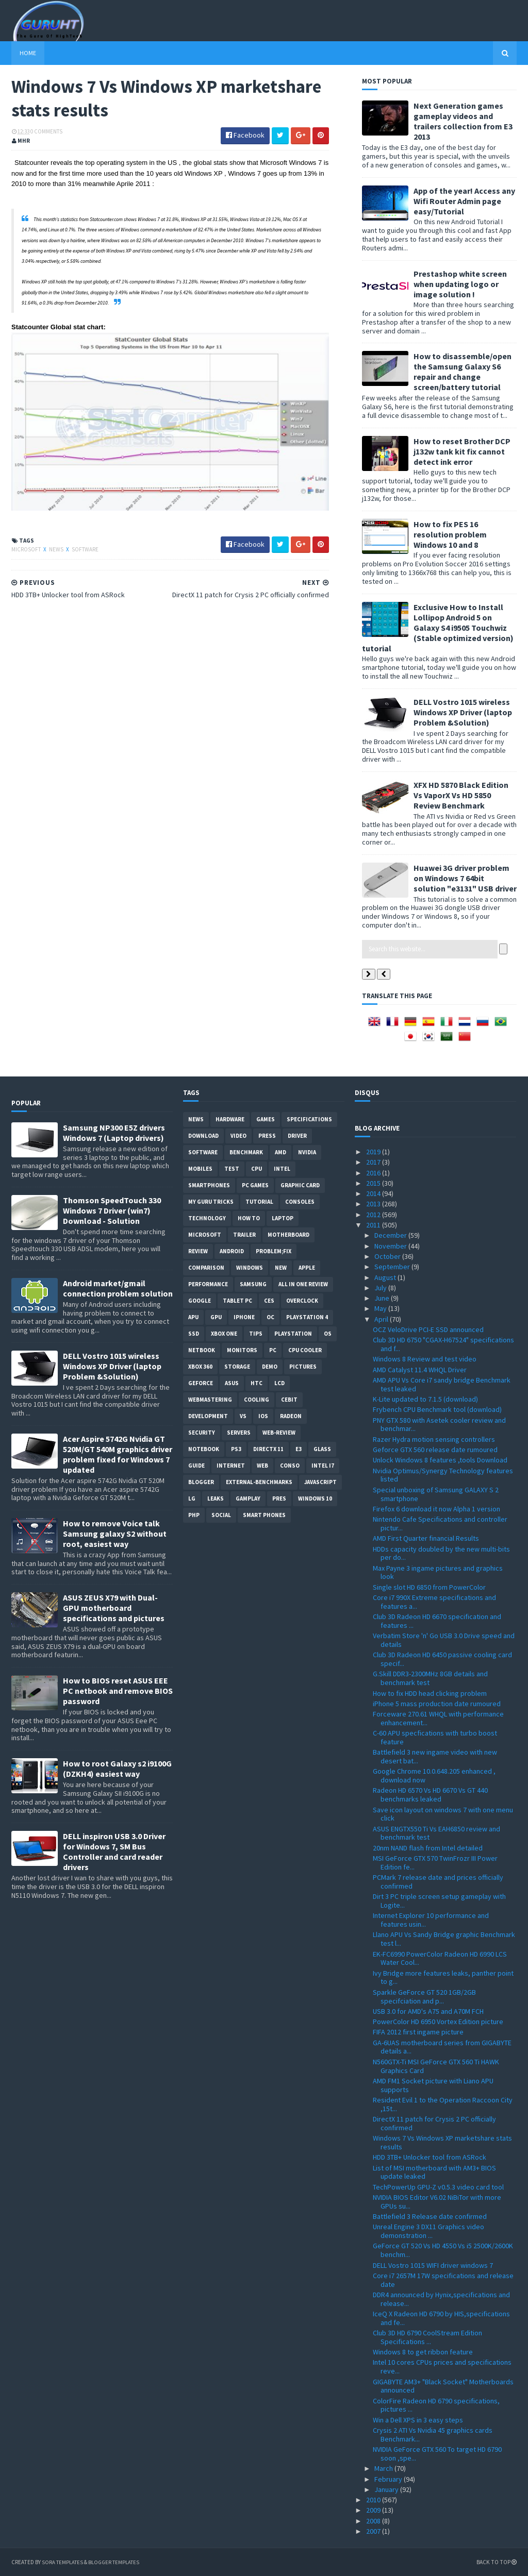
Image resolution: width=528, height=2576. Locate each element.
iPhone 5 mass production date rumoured (437, 1703)
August (386, 1277)
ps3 (236, 1449)
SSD (193, 1333)
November (391, 1246)
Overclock (302, 1300)
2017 (374, 1162)
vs (243, 1416)
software (85, 549)
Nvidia (307, 1152)
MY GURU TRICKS (211, 1201)
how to (249, 1218)
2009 (374, 2510)
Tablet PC (237, 1300)
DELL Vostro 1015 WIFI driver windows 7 (433, 2265)
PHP (194, 1515)
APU (193, 1317)
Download (203, 1135)
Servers (239, 1432)
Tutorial (259, 1201)
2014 (374, 1193)
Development (208, 1416)
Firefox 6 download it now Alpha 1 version (436, 1508)
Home (28, 53)
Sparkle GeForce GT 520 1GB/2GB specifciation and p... (424, 1997)
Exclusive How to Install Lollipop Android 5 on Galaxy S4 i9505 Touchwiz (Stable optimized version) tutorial (438, 627)
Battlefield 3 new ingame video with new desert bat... (435, 1756)
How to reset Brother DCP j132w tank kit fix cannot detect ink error (462, 451)
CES (269, 1300)
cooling (256, 1399)
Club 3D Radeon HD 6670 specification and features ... (437, 1621)
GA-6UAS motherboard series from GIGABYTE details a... (442, 2047)
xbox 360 (200, 1366)
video (238, 1135)
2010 (374, 2499)
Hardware (230, 1119)
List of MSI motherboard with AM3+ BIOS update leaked (434, 2172)
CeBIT (289, 1399)
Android (232, 1251)
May (381, 1308)
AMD (280, 1152)
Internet (231, 1465)
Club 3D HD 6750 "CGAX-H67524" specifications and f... (443, 1344)
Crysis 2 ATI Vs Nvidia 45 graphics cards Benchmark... (432, 2435)
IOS (263, 1416)
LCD (279, 1383)
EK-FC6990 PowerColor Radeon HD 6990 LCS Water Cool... (440, 1958)
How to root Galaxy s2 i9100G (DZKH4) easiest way (117, 1768)
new (281, 1267)
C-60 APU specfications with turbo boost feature (435, 1737)
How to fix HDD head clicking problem (430, 1693)
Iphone (244, 1317)
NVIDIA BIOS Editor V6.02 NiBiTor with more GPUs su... (437, 2202)
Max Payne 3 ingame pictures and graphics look (438, 1572)
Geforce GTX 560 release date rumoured (435, 1449)
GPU (216, 1317)
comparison (206, 1267)
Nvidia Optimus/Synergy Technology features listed (443, 1475)
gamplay (248, 1498)
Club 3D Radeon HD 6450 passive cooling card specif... (442, 1659)
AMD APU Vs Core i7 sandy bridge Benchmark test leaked (441, 1384)
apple (307, 1267)
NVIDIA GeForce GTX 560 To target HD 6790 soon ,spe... (437, 2454)
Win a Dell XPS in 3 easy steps (418, 2420)
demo (269, 1366)
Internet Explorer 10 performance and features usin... (431, 1920)
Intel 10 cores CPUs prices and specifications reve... (442, 2367)
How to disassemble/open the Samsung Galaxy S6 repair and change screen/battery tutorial (463, 371)
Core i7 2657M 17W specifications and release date (443, 2280)
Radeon (291, 1416)
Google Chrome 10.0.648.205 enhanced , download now (434, 1775)
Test (231, 1168)
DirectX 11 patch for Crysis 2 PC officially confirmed (434, 2123)
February (389, 2479)
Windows (249, 1267)
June (382, 1298)
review (198, 1251)
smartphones (209, 1185)
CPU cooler (305, 1350)
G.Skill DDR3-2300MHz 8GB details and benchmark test (430, 1678)
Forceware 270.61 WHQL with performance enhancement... (438, 1718)
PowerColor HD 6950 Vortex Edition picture (438, 2021)
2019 (374, 1151)
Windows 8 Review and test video (424, 1358)
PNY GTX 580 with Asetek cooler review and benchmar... (439, 1425)
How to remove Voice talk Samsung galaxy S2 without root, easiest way (115, 1533)
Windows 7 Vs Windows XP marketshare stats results (442, 2142)
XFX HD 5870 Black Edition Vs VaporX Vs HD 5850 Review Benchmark (461, 795)
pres (279, 1498)
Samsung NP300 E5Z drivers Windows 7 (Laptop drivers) (114, 1132)
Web (262, 1465)
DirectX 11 (268, 1449)
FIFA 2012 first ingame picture (418, 2031)
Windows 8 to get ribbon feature (423, 2351)
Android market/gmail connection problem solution (118, 1288)
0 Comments (46, 131)
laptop (282, 1218)
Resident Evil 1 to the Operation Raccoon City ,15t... (443, 2104)
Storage (237, 1366)
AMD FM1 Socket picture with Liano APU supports (433, 2085)
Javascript (320, 1482)
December (391, 1235)
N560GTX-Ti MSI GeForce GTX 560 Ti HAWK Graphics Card (436, 2066)
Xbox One (224, 1333)
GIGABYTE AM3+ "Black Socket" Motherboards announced (443, 2386)
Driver (297, 1135)
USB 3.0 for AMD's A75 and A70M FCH (428, 2011)
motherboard (288, 1234)
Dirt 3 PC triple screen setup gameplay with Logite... (439, 1901)
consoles (300, 1201)
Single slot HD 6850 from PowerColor (429, 1587)
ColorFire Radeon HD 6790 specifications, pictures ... (436, 2405)
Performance (208, 1284)
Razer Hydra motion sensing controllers (434, 1439)
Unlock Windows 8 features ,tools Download (440, 1459)
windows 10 (315, 1498)
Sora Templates (66, 2562)
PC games (255, 1185)
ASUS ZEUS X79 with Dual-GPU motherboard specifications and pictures (113, 1607)
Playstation (293, 1333)
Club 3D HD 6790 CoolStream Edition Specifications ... (427, 2337)
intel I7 (322, 1465)
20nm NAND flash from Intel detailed (428, 1848)
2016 (374, 1172)
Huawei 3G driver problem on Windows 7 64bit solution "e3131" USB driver (465, 878)
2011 (374, 1225)
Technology (207, 1218)
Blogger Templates (123, 2562)
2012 (374, 1214)
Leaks (215, 1498)
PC (272, 1350)
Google (199, 1300)
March (384, 2468)
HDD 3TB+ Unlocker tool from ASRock (429, 2157)
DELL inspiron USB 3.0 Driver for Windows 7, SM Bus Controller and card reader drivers (114, 1851)
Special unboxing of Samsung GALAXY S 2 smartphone (436, 1494)
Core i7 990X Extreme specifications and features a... (434, 1602)
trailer (244, 1234)
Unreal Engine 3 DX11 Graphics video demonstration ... (428, 2231)
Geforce (200, 1383)
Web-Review (278, 1432)
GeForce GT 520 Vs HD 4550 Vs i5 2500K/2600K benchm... (443, 2250)
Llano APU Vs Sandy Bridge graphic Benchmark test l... (444, 1939)
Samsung (253, 1284)
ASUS (232, 1383)
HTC (256, 1383)
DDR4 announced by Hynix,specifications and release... (441, 2299)
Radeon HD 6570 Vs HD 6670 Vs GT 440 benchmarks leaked (430, 1795)
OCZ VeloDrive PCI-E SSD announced (428, 1329)
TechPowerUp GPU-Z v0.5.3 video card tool (438, 2187)
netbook (201, 1350)
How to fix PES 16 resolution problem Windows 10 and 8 (450, 534)
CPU (256, 1168)
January (387, 2489)
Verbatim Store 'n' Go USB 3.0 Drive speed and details (444, 1640)
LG (191, 1498)
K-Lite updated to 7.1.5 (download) (425, 1399)
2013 (374, 1203)
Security (201, 1432)
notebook (203, 1449)
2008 (374, 2521)
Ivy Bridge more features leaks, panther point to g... (443, 1977)
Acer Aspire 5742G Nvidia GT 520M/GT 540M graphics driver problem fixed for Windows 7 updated (117, 1454)
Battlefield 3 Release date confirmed (430, 2216)
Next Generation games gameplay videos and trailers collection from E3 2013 (463, 121)
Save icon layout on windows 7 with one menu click (443, 1814)
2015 (374, 1183)
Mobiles (200, 1168)
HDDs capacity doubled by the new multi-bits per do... (441, 1553)
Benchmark (246, 1152)
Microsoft (26, 549)
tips (255, 1333)
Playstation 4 (307, 1317)
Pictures (303, 1366)
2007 (374, 2531)
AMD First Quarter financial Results (426, 1538)
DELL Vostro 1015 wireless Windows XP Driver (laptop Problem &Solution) (463, 712)
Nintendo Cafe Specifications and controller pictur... (440, 1523)
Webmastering (210, 1399)
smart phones (264, 1515)
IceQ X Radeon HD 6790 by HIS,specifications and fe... (441, 2318)
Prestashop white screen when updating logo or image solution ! (460, 283)
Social (221, 1515)
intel (282, 1168)
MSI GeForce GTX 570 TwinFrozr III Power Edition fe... (435, 1863)
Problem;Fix (273, 1251)
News (56, 549)
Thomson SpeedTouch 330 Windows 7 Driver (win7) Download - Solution (112, 1210)
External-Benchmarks (259, 1482)
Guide (196, 1465)
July (381, 1287)
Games (265, 1119)
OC (270, 1317)
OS (328, 1333)
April (382, 1319)
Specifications (309, 1119)
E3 (298, 1449)
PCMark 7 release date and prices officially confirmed (438, 1882)
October (388, 1256)
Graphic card (300, 1185)
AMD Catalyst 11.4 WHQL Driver (420, 1369)
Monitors (242, 1350)
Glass (322, 1449)
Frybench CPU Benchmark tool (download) (437, 1409)
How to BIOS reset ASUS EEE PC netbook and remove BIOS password (118, 1690)
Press (267, 1135)
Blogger (201, 1482)
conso (290, 1465)
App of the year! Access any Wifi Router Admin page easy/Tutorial (464, 201)
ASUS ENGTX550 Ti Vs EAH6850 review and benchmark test (436, 1833)
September (392, 1266)
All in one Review (303, 1284)
